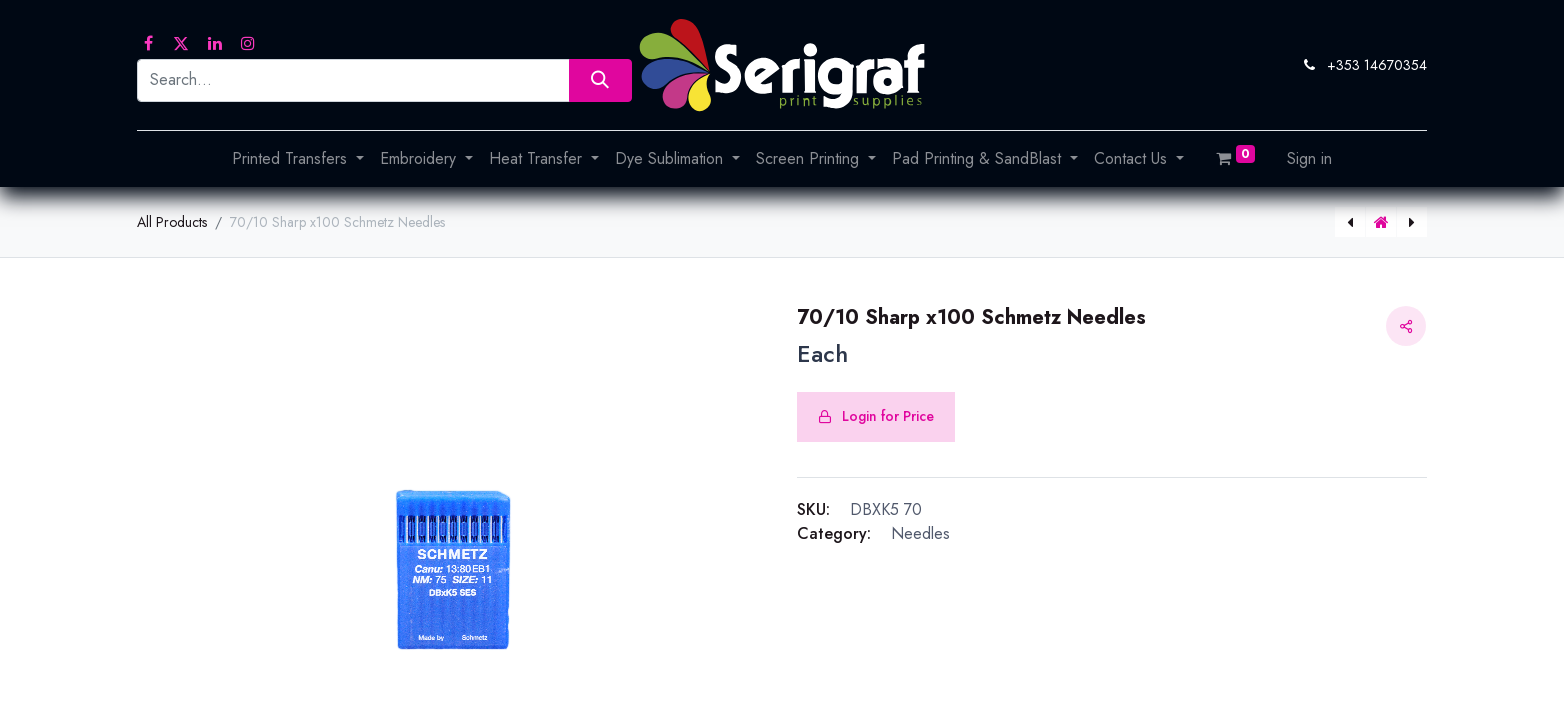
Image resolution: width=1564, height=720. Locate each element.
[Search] (600, 80)
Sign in (1309, 158)
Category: (834, 533)
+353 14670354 (1377, 65)
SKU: (813, 509)
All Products (172, 222)
